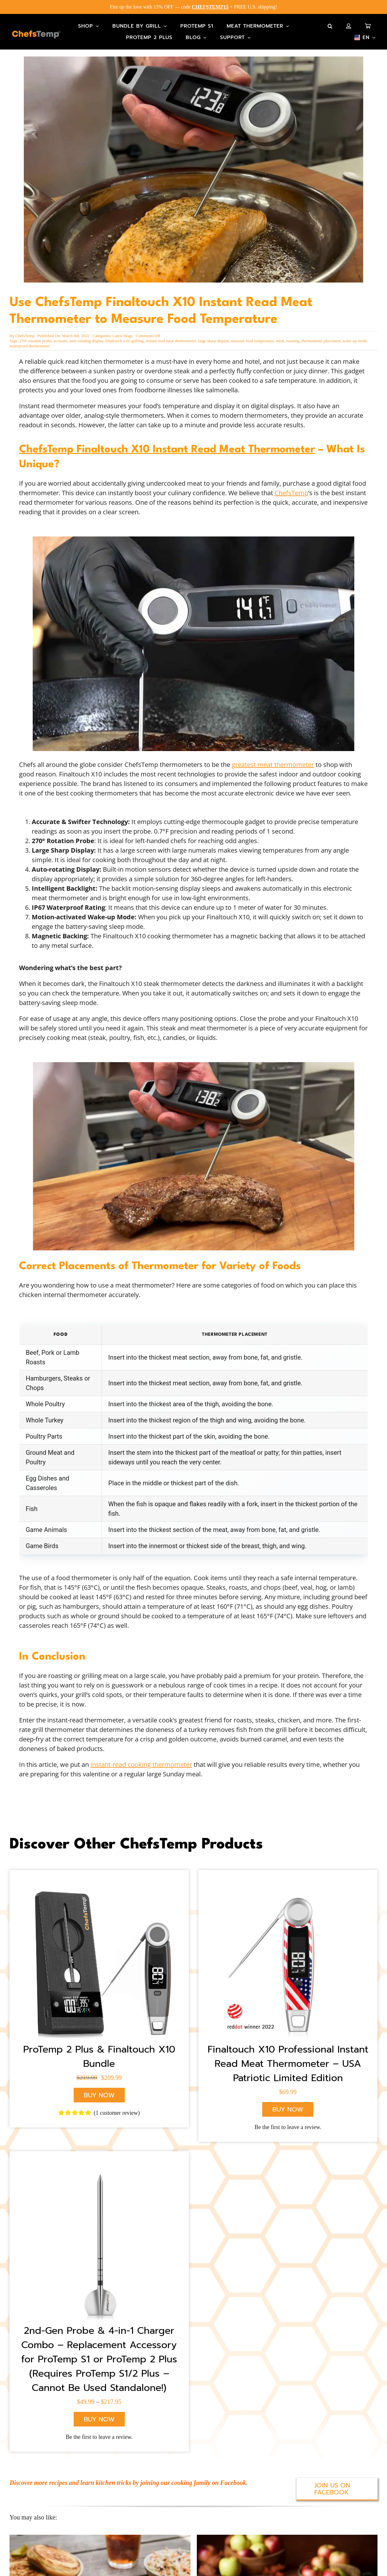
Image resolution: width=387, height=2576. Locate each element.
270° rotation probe (35, 336)
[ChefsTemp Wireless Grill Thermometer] (99, 1950)
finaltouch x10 (117, 336)
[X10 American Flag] (288, 1950)
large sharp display (213, 336)
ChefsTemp (24, 331)
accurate (60, 336)
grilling (137, 336)
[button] (330, 26)
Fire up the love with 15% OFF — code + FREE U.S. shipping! (193, 7)
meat (280, 336)
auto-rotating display (86, 336)
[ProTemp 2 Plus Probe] (99, 2232)
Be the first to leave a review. (288, 2114)
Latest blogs (122, 331)
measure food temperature (252, 336)
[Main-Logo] (36, 34)
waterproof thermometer (30, 341)
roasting (292, 336)
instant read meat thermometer (171, 336)
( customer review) (117, 2099)
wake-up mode (355, 336)
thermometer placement (321, 336)
